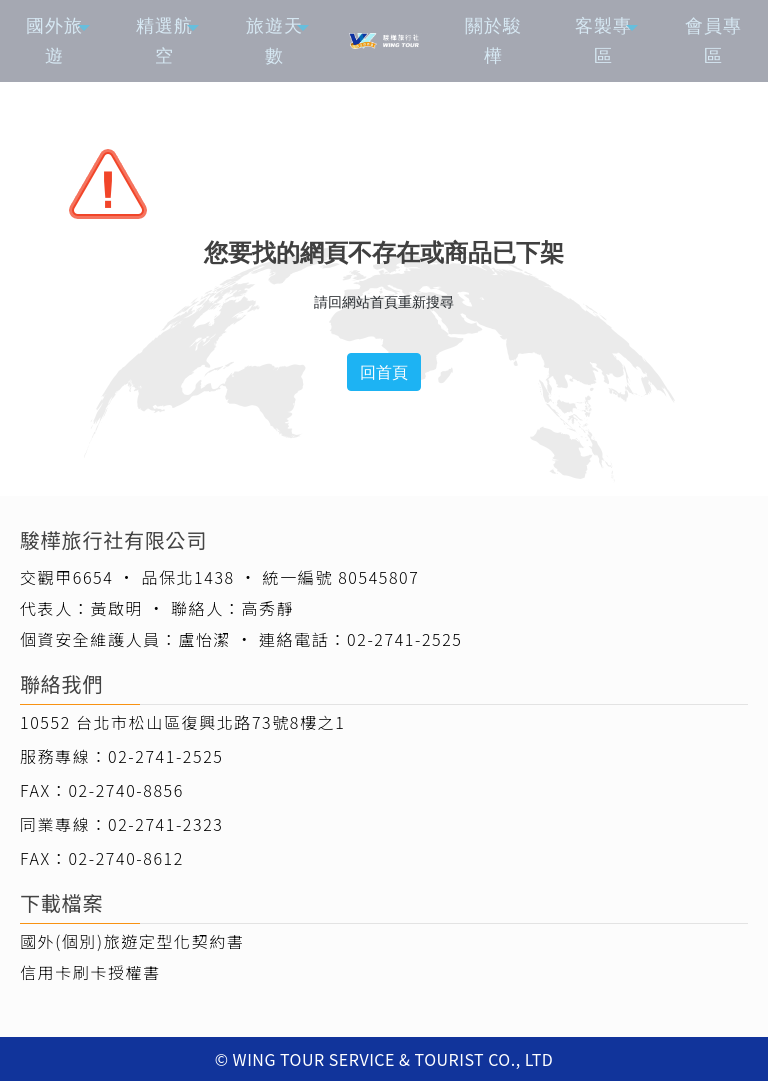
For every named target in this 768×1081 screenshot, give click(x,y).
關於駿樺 (493, 40)
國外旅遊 (54, 40)
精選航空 (164, 40)
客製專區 (603, 40)
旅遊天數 (274, 40)
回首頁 (384, 372)
